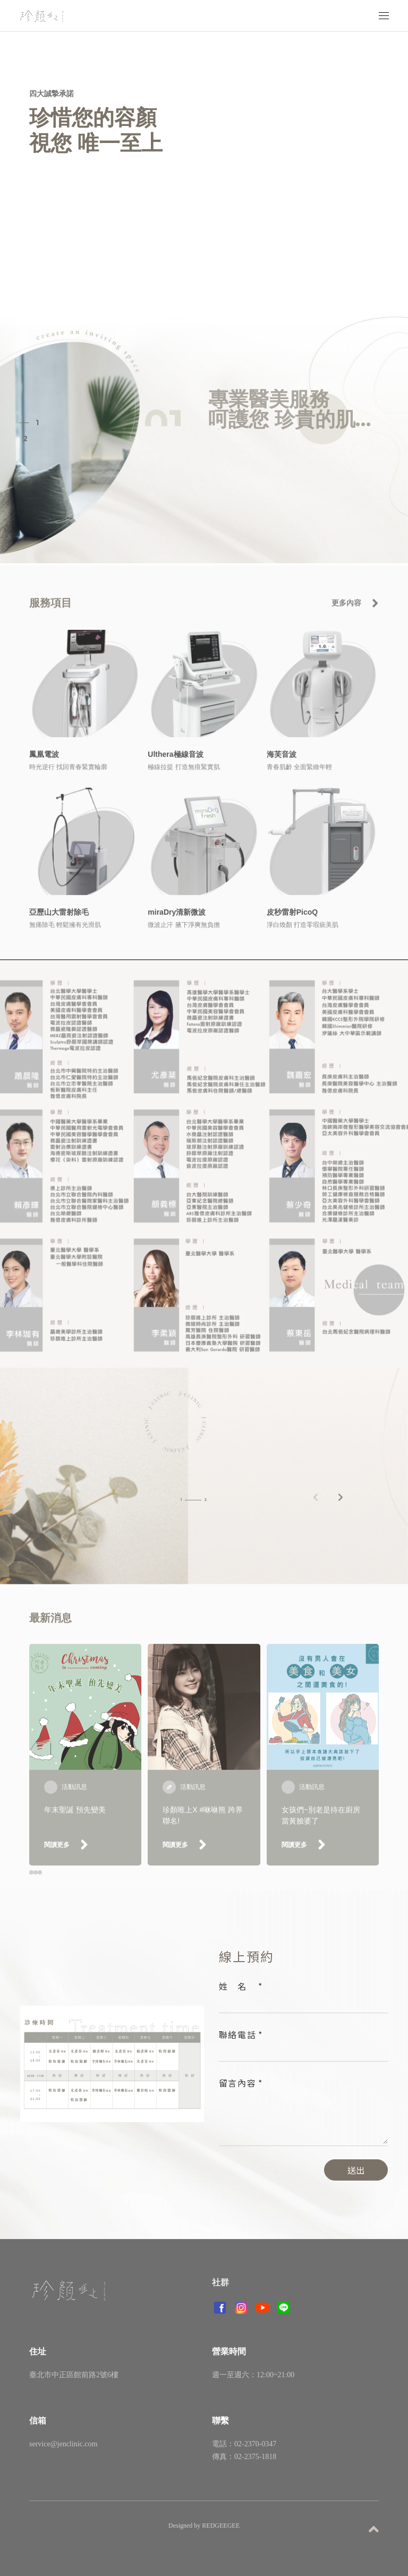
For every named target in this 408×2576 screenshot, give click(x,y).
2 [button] (25, 438)
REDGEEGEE (221, 2525)
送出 (355, 2170)
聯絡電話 (238, 2034)
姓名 (238, 1986)
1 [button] (37, 422)
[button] (340, 1502)
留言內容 (238, 2082)
